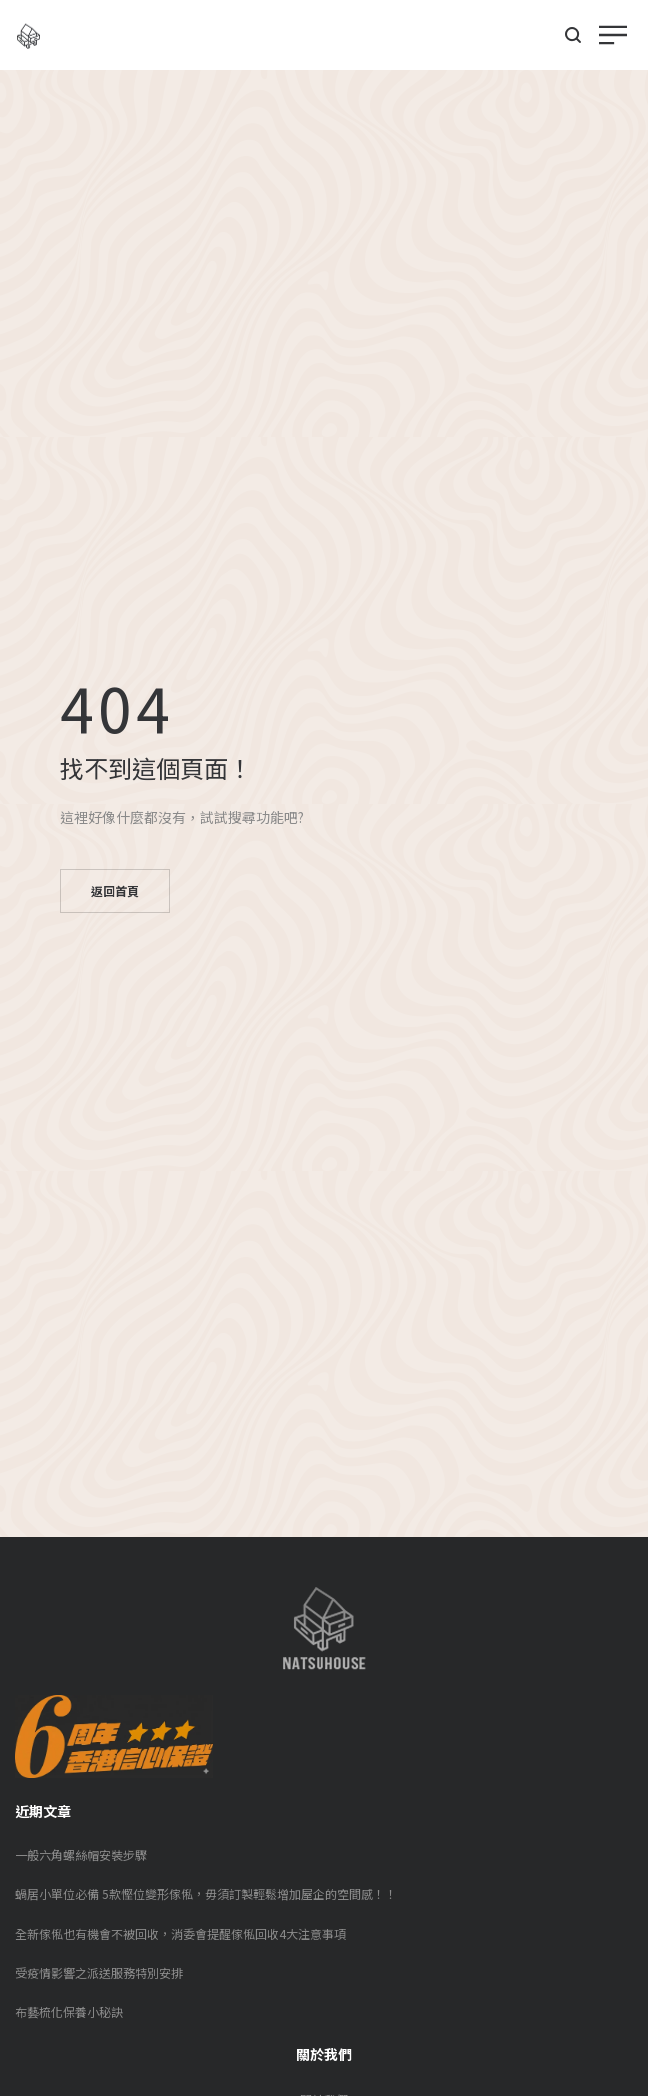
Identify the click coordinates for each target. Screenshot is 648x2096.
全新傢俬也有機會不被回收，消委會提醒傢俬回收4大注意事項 (180, 1933)
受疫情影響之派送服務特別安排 (99, 1972)
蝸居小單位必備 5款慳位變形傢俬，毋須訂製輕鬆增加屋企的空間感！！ (206, 1893)
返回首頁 (115, 890)
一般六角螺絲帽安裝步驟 (81, 1854)
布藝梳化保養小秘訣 (69, 2011)
